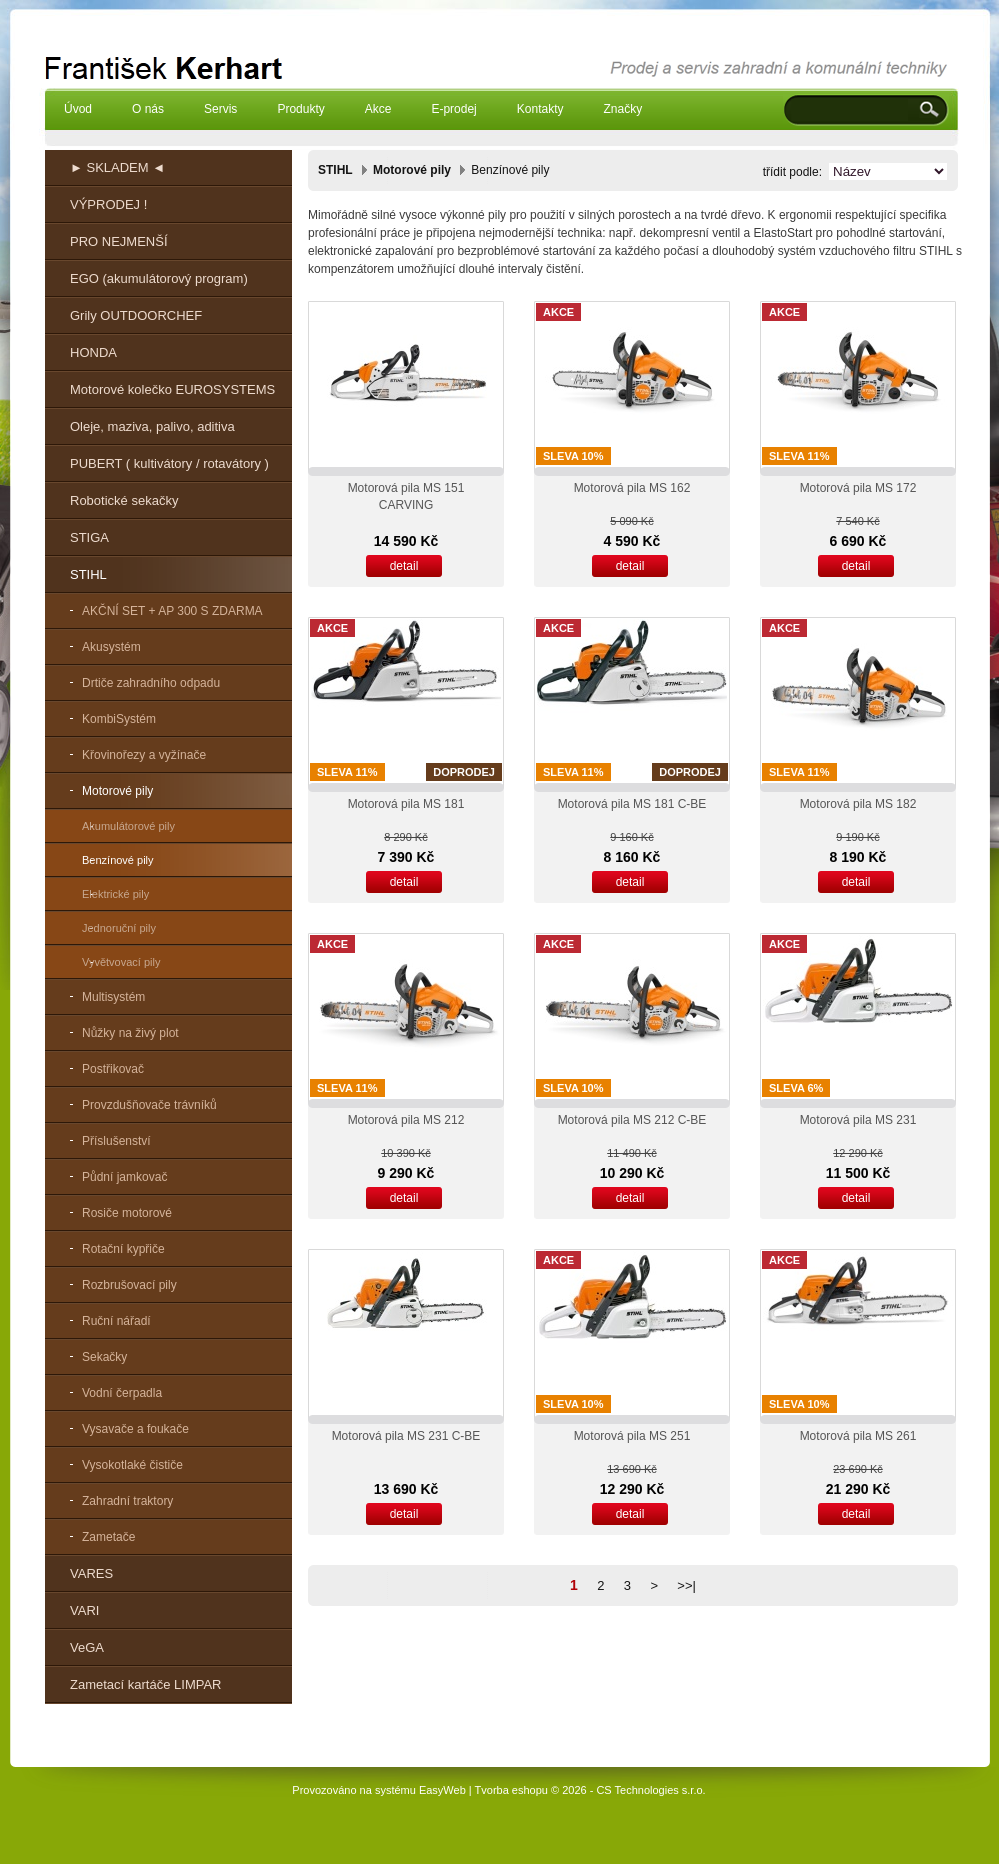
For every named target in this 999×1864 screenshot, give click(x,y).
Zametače (108, 1537)
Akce (378, 109)
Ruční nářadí (116, 1321)
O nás (148, 109)
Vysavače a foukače (135, 1429)
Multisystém (113, 997)
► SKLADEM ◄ (117, 167)
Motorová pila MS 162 (632, 488)
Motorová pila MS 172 (858, 488)
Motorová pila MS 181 (406, 804)
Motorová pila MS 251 (632, 1436)
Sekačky (104, 1357)
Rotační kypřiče (123, 1249)
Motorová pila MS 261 (858, 1436)
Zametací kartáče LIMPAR (145, 1684)
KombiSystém (119, 719)
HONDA (93, 352)
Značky (622, 109)
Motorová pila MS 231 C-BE (406, 1436)
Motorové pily (117, 791)
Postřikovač (113, 1069)
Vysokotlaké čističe (132, 1465)
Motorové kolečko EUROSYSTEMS (172, 389)
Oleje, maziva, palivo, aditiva (152, 426)
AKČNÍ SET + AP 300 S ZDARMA (172, 611)
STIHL (88, 574)
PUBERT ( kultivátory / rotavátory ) (169, 463)
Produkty (300, 109)
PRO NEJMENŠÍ (119, 241)
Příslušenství (116, 1141)
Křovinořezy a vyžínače (144, 755)
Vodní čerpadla (122, 1393)
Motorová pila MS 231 (858, 1120)
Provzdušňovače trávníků (149, 1105)
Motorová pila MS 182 (858, 804)
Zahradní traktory (127, 1501)
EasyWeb (442, 1790)
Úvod (78, 109)
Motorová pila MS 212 (406, 1120)
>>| (686, 1585)
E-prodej (453, 109)
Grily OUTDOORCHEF (136, 315)
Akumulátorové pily (128, 826)
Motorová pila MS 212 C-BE (632, 1120)
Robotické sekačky (124, 500)
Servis (220, 109)
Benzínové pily (118, 860)
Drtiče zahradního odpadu (151, 683)
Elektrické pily (115, 894)
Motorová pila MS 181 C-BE (632, 804)
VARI (84, 1610)
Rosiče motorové (127, 1213)
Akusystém (111, 647)
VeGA (87, 1647)
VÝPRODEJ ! (108, 204)
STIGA (89, 537)
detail (404, 566)
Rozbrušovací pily (129, 1285)
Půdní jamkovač (124, 1177)
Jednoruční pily (119, 928)
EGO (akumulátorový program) (159, 278)
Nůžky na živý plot (130, 1033)
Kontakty (540, 109)
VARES (91, 1573)
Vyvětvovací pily (121, 962)
